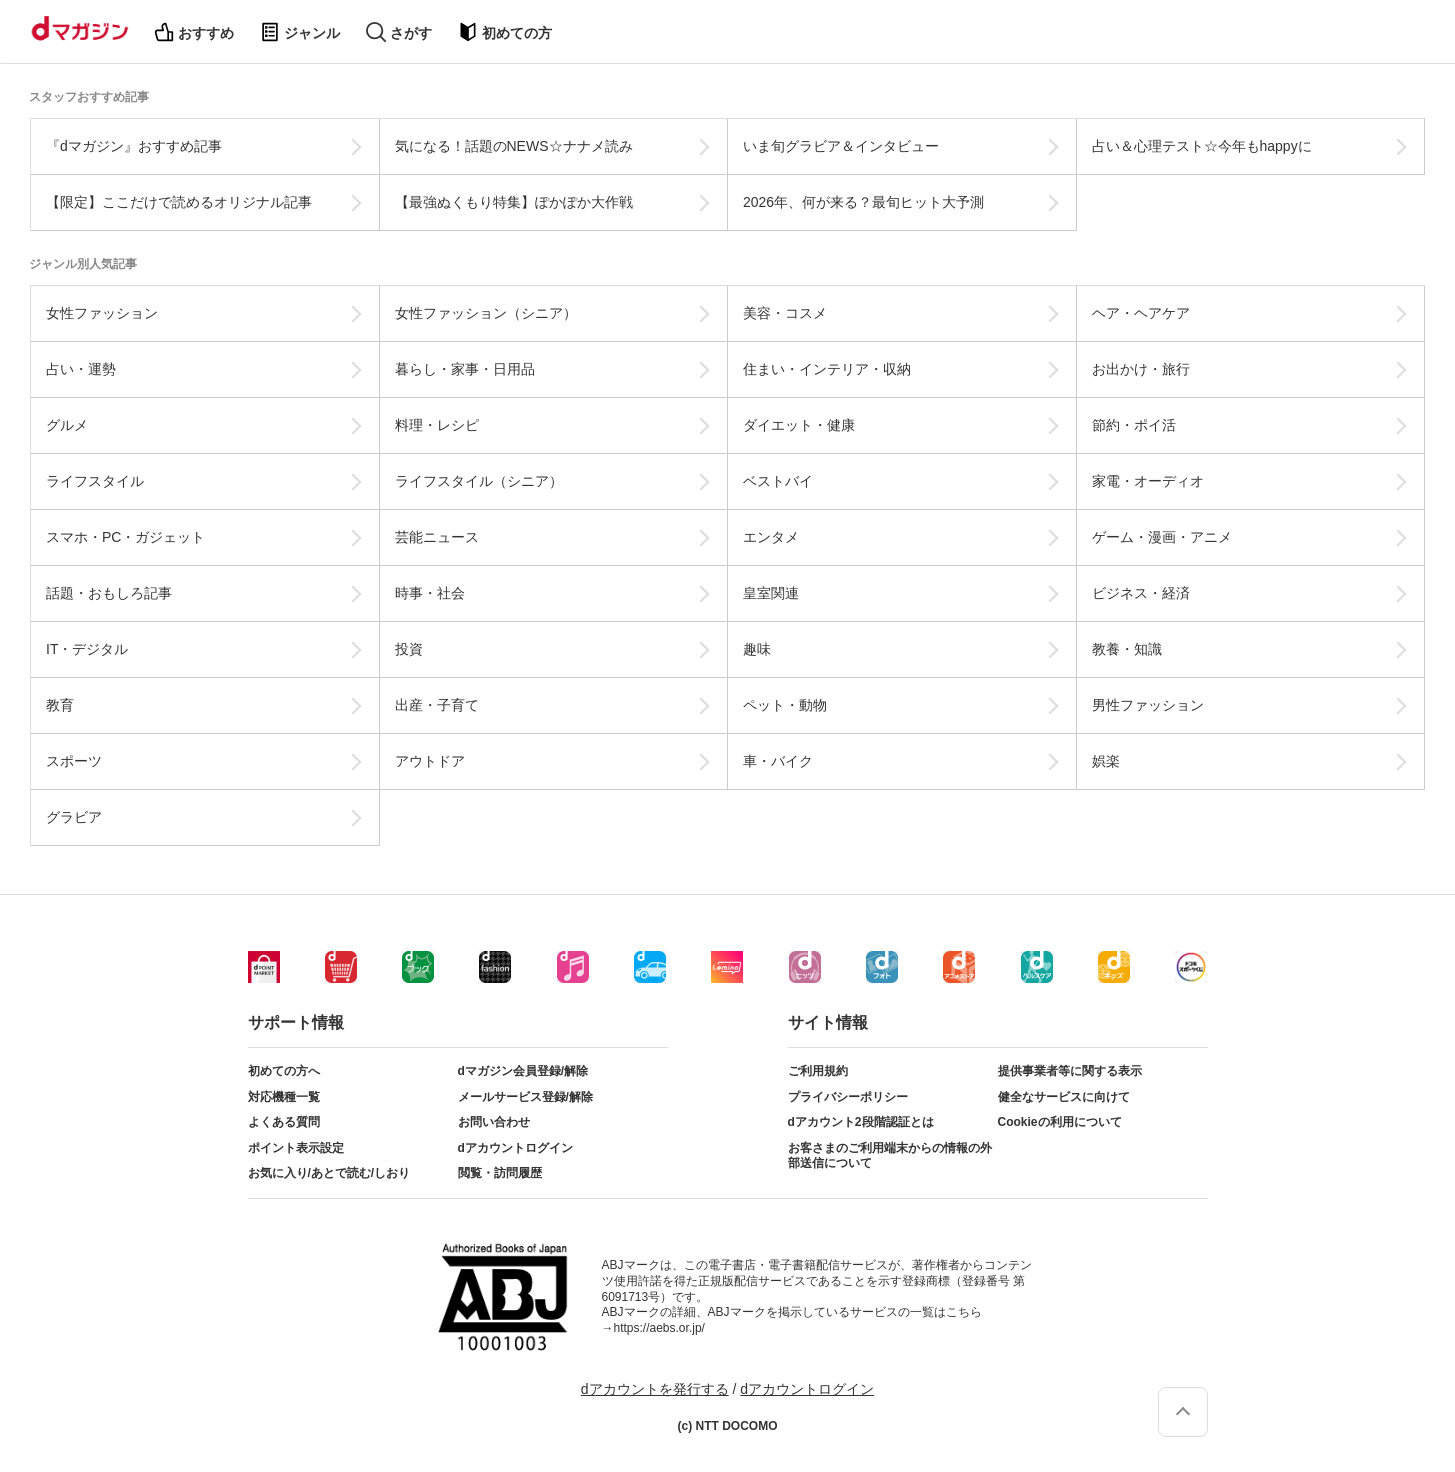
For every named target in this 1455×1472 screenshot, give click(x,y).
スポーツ (74, 761)
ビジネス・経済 (1141, 593)
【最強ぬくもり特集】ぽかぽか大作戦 (514, 202)
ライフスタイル (95, 481)
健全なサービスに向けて (1064, 1097)
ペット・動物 (785, 705)
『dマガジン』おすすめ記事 (134, 146)
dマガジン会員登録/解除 (523, 1071)
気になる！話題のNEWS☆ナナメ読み (514, 146)
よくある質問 (284, 1122)
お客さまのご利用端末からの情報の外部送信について (890, 1156)
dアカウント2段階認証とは (861, 1122)
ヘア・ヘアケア (1141, 313)
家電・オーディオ (1148, 481)
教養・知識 (1127, 649)
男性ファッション (1148, 705)
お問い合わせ (494, 1122)
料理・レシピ (437, 425)
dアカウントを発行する (655, 1389)
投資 (409, 649)
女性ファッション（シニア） (486, 313)
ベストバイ (778, 481)
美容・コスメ (785, 313)
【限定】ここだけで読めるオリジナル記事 (179, 202)
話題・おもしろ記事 (109, 593)
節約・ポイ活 (1134, 425)
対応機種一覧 (284, 1097)
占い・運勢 (81, 369)
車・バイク (778, 761)
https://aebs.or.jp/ (659, 1328)
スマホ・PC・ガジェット (125, 537)
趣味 (757, 649)
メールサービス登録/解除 (525, 1097)
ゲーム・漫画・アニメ (1162, 537)
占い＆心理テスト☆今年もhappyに (1202, 146)
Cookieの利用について (1060, 1122)
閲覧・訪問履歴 (500, 1173)
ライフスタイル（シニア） (479, 481)
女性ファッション (102, 313)
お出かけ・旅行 (1141, 369)
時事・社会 (430, 593)
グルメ (67, 425)
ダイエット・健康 (799, 425)
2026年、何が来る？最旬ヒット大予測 (863, 202)
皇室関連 (771, 593)
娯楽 (1106, 761)
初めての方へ (284, 1071)
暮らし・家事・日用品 (465, 369)
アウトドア (430, 761)
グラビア (74, 817)
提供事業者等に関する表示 (1070, 1071)
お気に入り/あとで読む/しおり (329, 1173)
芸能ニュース (437, 537)
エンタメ (771, 537)
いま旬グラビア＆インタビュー (841, 146)
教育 (60, 705)
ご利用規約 (818, 1071)
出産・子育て (437, 705)
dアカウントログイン (515, 1148)
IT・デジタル (87, 649)
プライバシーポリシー (848, 1097)
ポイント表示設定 (296, 1148)
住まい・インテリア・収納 (827, 369)
